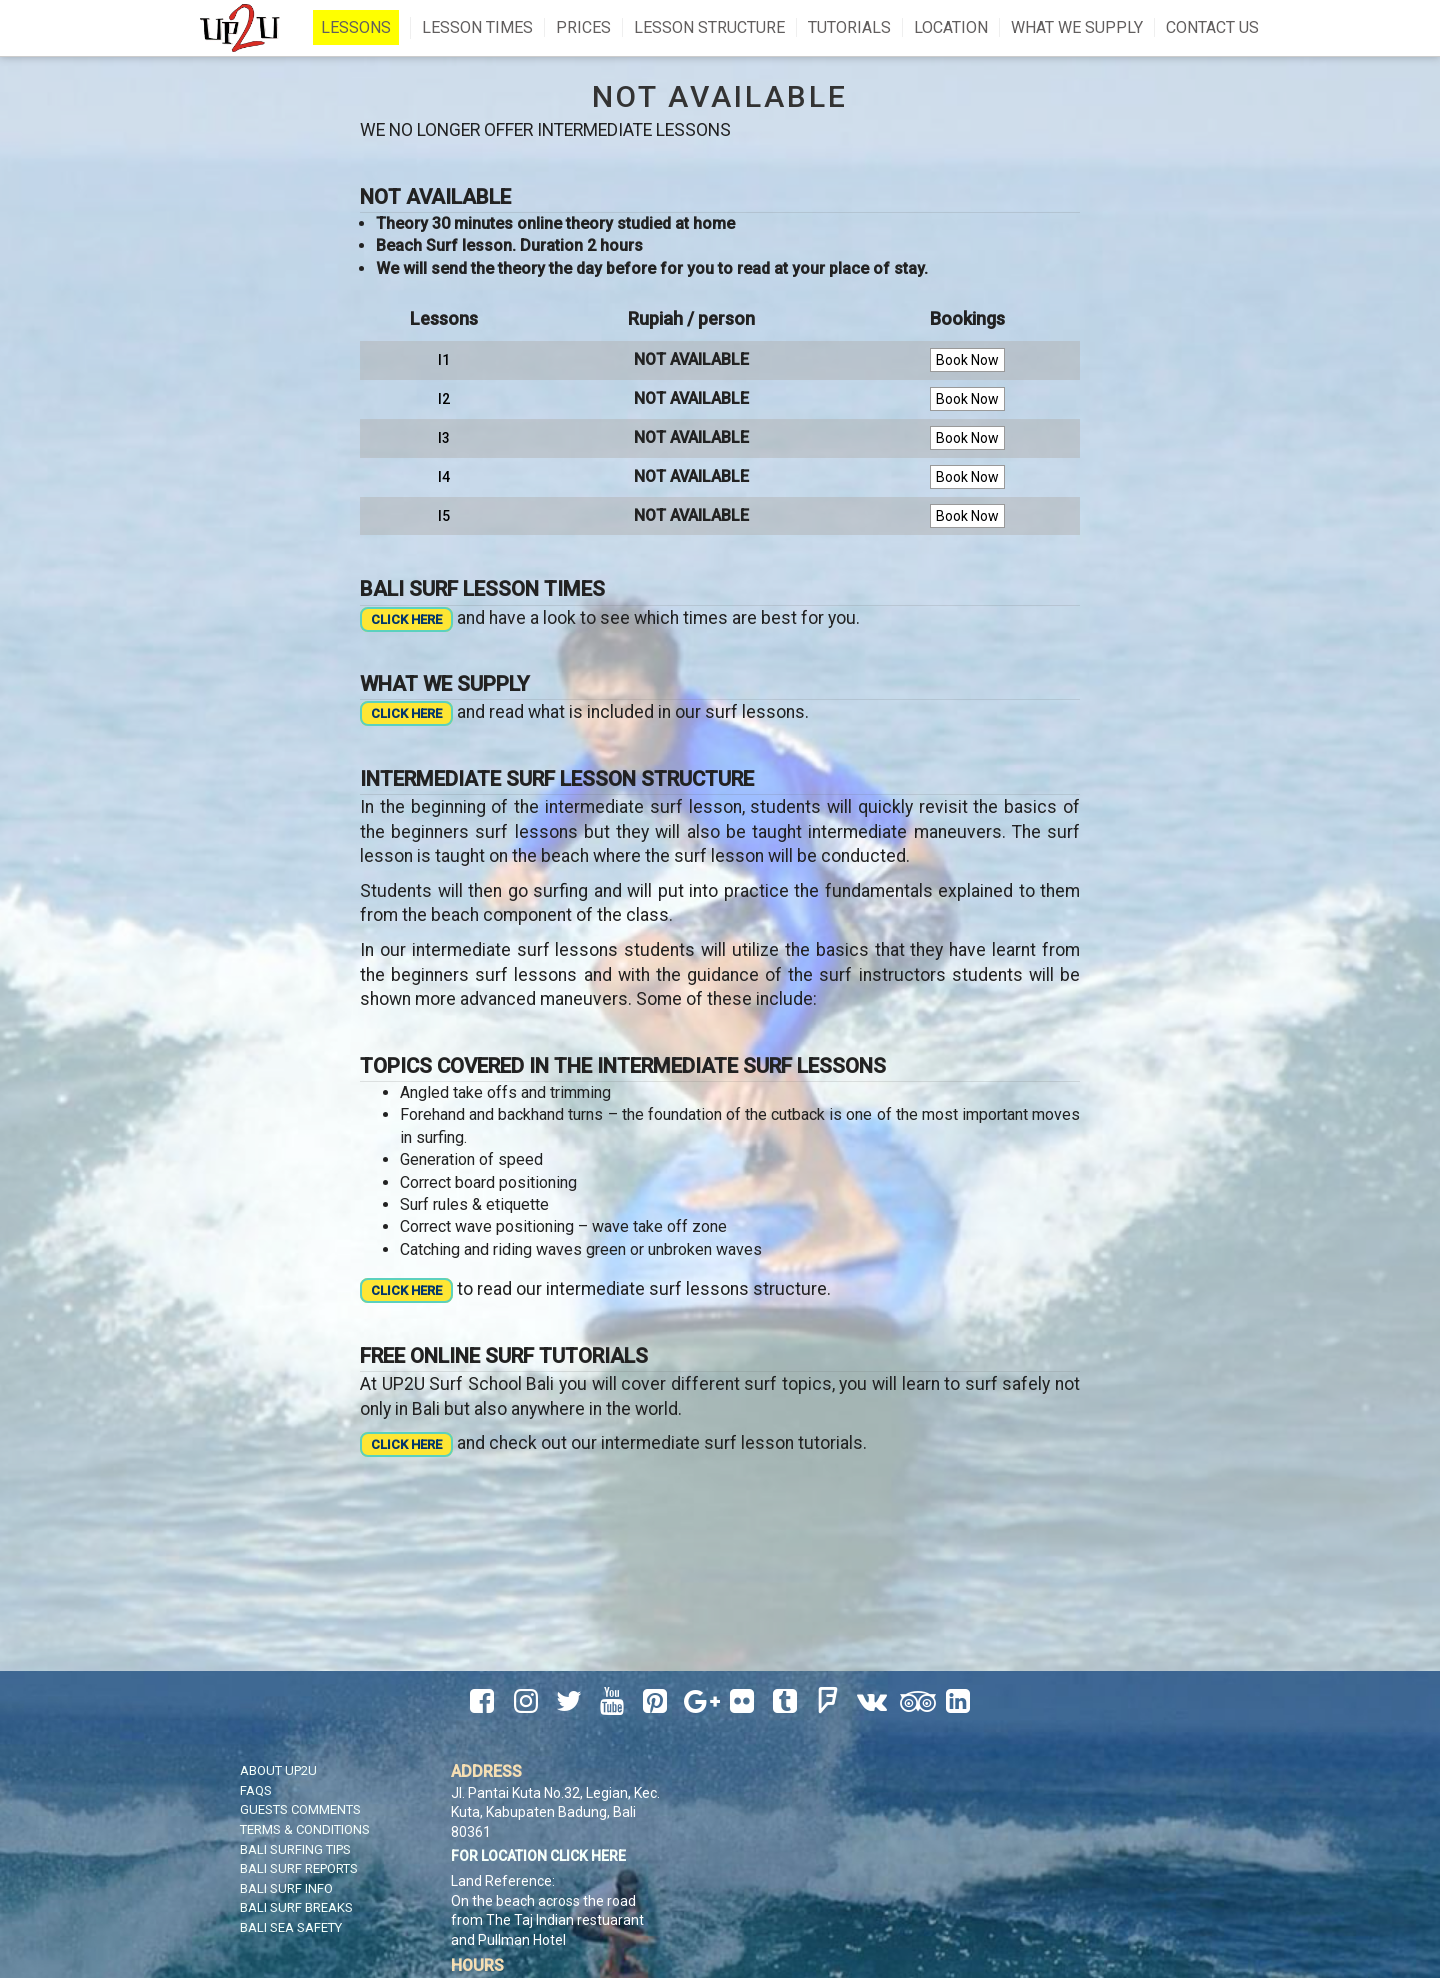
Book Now (967, 360)
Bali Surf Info (286, 1888)
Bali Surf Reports (299, 1868)
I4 (444, 477)
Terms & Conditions (305, 1829)
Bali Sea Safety (291, 1927)
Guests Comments (300, 1809)
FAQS (256, 1790)
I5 (444, 516)
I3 (444, 438)
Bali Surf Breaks (296, 1907)
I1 (444, 360)
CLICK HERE (406, 619)
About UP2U (278, 1770)
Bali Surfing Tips (295, 1849)
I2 (444, 399)
